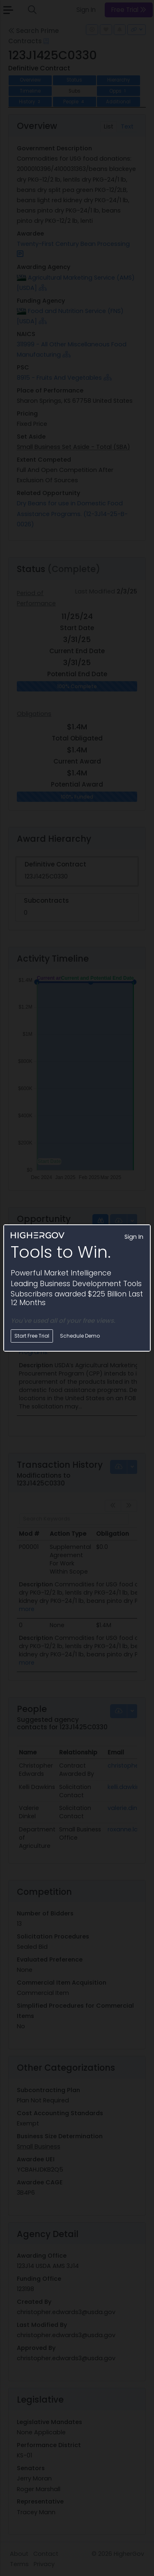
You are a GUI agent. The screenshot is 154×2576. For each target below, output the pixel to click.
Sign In (133, 1237)
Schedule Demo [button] (80, 1335)
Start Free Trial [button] (31, 1335)
